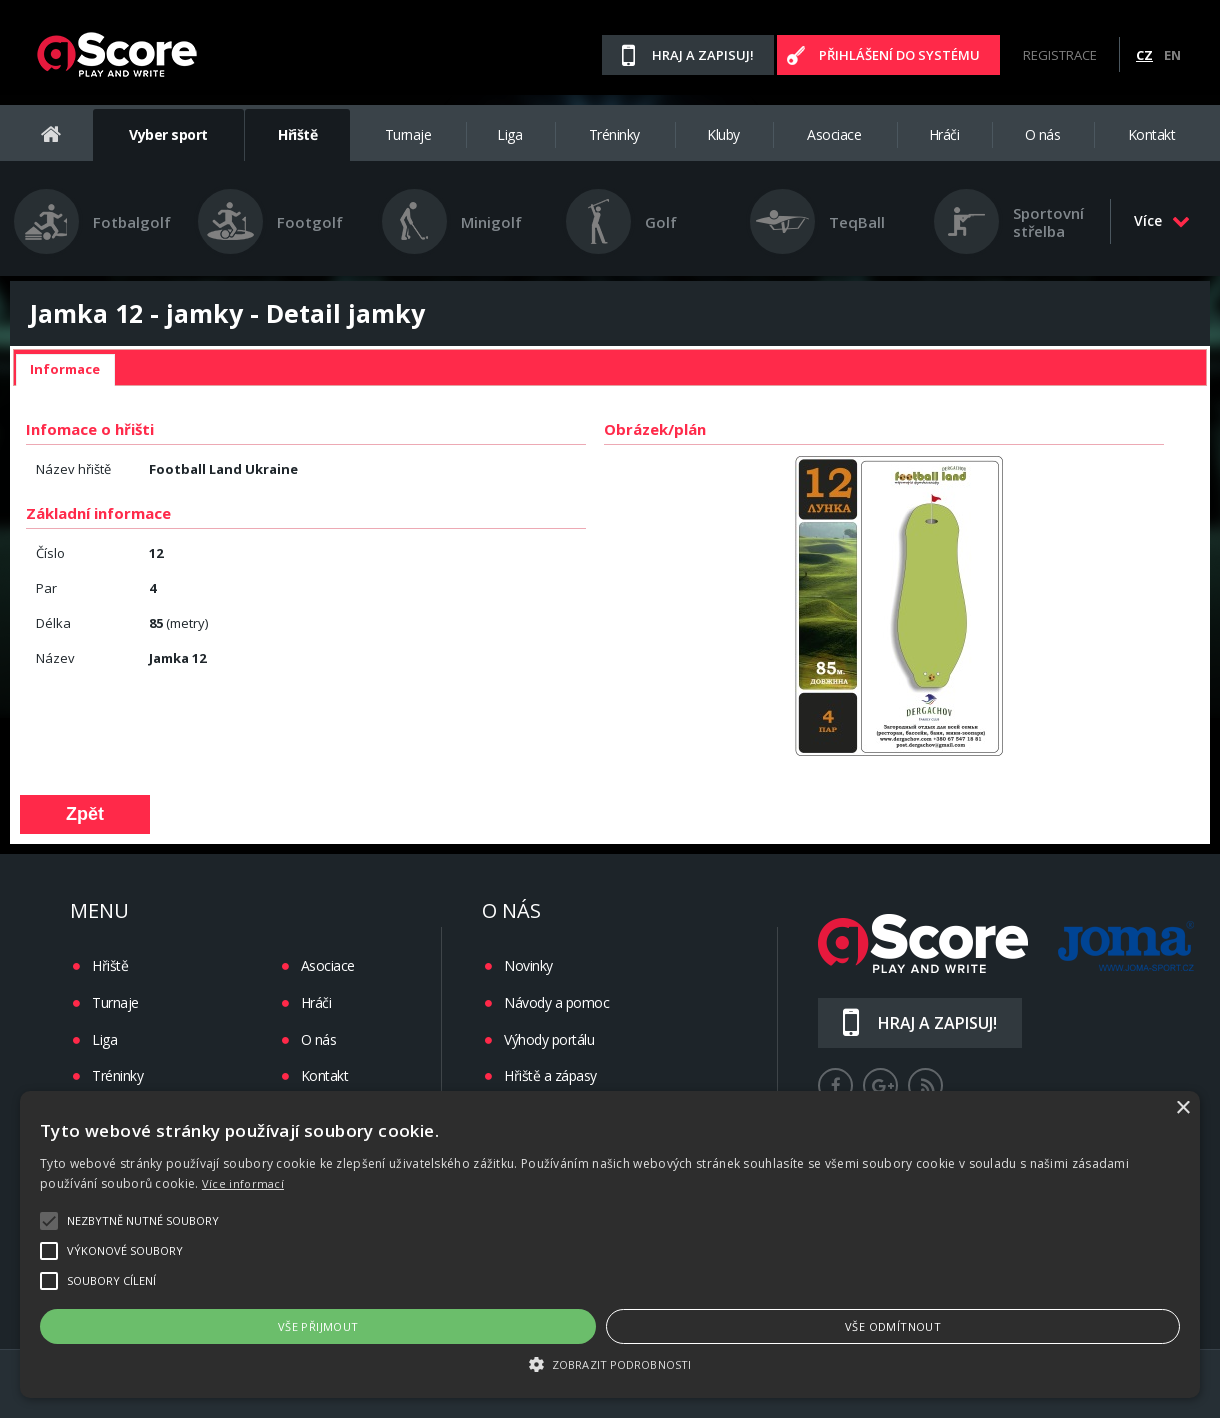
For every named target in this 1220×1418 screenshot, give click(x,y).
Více (1162, 220)
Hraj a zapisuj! (703, 55)
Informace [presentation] (65, 369)
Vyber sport (168, 134)
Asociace (834, 134)
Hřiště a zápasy (550, 1075)
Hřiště (297, 134)
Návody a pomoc (556, 1002)
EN (1172, 55)
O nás (1043, 134)
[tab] (65, 370)
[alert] (610, 1244)
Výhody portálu (549, 1039)
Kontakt (1152, 134)
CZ (1144, 55)
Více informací (243, 1183)
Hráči (944, 134)
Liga (509, 134)
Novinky (528, 965)
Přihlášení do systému (899, 55)
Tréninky (614, 134)
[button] (610, 1363)
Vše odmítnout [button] (893, 1326)
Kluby (723, 134)
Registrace (1060, 55)
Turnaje (408, 134)
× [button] (1182, 1108)
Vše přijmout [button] (318, 1326)
